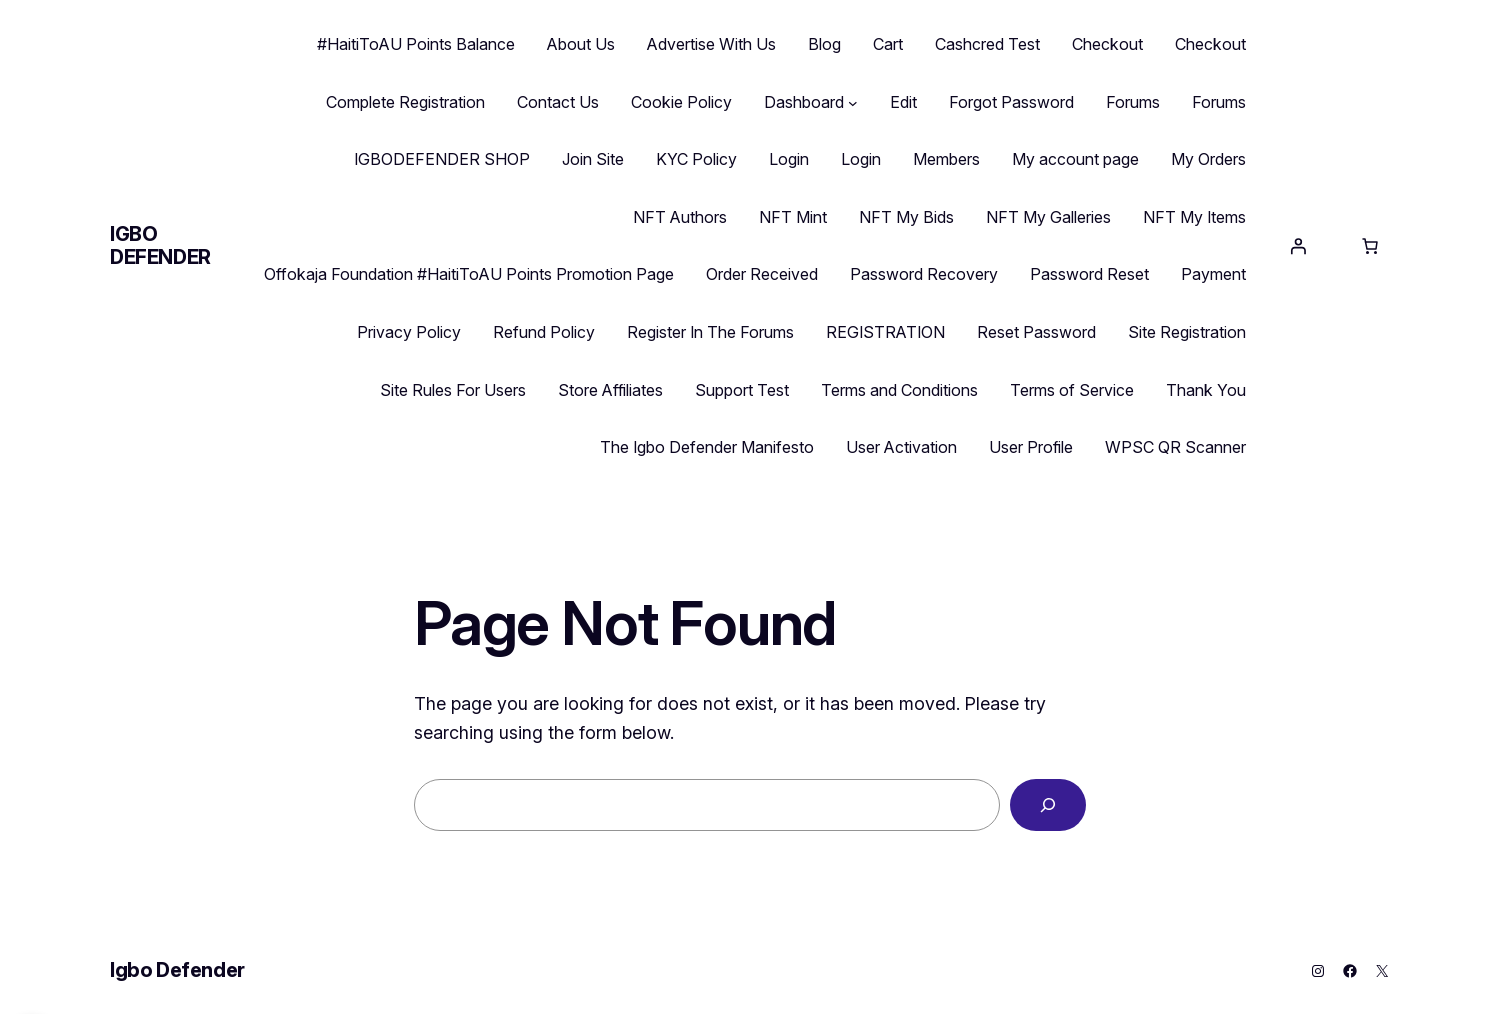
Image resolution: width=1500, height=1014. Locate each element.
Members (946, 159)
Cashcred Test (987, 44)
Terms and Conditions (899, 390)
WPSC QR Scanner (1175, 447)
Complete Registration (405, 102)
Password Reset (1089, 274)
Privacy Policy (409, 332)
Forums (1133, 102)
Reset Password (1036, 332)
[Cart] (1370, 246)
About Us (581, 44)
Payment (1213, 274)
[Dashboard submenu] (853, 103)
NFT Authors (680, 217)
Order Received (762, 274)
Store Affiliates (610, 390)
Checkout (1107, 44)
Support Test (742, 390)
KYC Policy (696, 159)
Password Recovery (924, 274)
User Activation (901, 447)
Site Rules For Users (453, 390)
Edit (903, 102)
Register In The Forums (710, 332)
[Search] (1048, 805)
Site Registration (1187, 332)
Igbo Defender (160, 245)
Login (789, 159)
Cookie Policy (681, 102)
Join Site (593, 159)
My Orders (1208, 159)
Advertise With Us (711, 44)
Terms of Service (1072, 390)
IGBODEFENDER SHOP (442, 159)
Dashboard (804, 102)
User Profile (1031, 447)
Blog (824, 44)
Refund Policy (544, 332)
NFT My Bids (906, 217)
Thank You (1206, 390)
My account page (1075, 159)
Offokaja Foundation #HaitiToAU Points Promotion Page (469, 274)
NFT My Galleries (1048, 217)
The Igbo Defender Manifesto (707, 447)
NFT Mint (793, 217)
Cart (888, 44)
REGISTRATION (885, 332)
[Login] (1298, 246)
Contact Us (558, 102)
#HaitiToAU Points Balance (416, 44)
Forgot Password (1011, 102)
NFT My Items (1194, 217)
